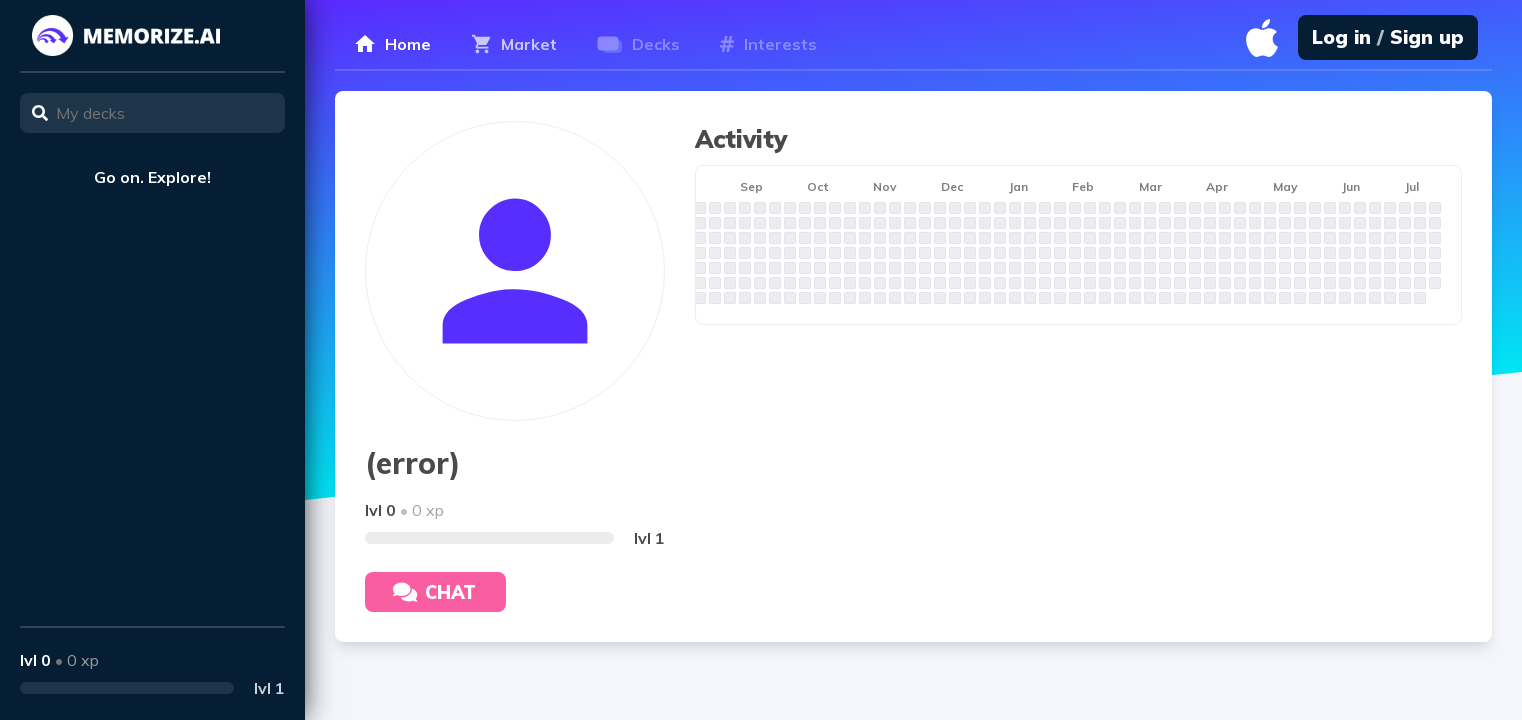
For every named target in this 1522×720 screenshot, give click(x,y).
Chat (434, 592)
